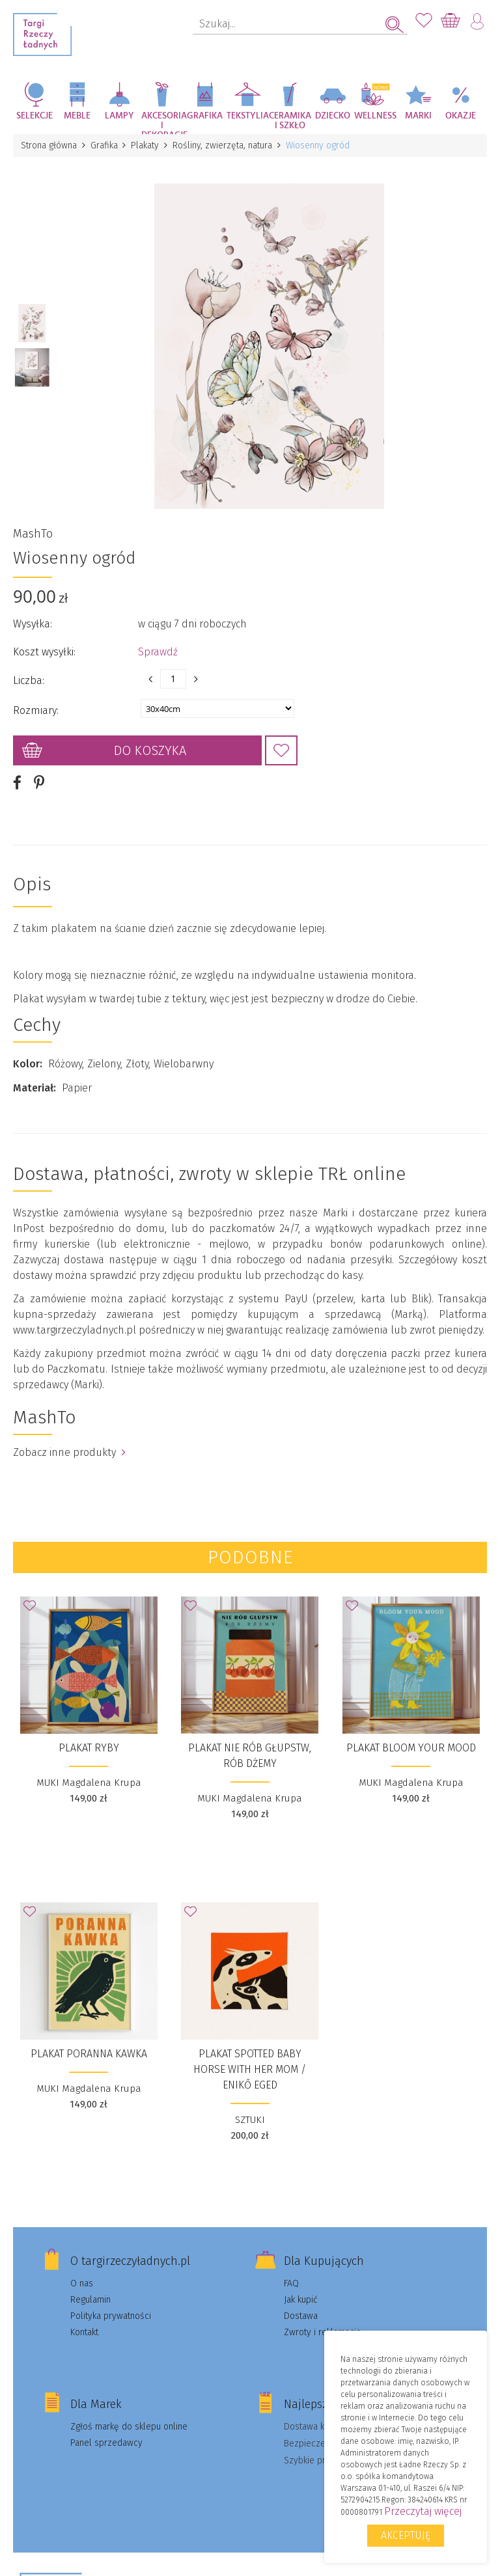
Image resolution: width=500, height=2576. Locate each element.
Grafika (205, 115)
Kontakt (84, 2330)
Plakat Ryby (89, 1746)
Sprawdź (158, 651)
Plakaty (146, 145)
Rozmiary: (36, 710)
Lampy (119, 115)
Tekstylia (248, 115)
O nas (81, 2282)
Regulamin (90, 2298)
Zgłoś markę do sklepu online (129, 2425)
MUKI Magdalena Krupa (88, 1781)
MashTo (33, 533)
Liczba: (28, 680)
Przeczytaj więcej (423, 2511)
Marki (418, 115)
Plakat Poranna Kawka (89, 2052)
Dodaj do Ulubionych (281, 750)
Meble (77, 115)
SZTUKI (250, 2118)
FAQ (291, 2282)
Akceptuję (405, 2535)
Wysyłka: (32, 623)
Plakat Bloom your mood (411, 1746)
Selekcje (34, 115)
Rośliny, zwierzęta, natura (223, 145)
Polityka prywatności (110, 2314)
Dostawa (301, 2314)
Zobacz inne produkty (69, 1451)
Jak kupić (301, 2298)
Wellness (375, 115)
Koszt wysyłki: (44, 651)
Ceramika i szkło (290, 120)
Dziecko (332, 115)
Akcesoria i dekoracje (162, 122)
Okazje (460, 115)
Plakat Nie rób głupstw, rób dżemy (249, 1754)
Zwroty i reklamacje (322, 2330)
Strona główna (49, 145)
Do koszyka (150, 750)
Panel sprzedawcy (106, 2441)
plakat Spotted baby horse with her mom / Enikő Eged (249, 2068)
